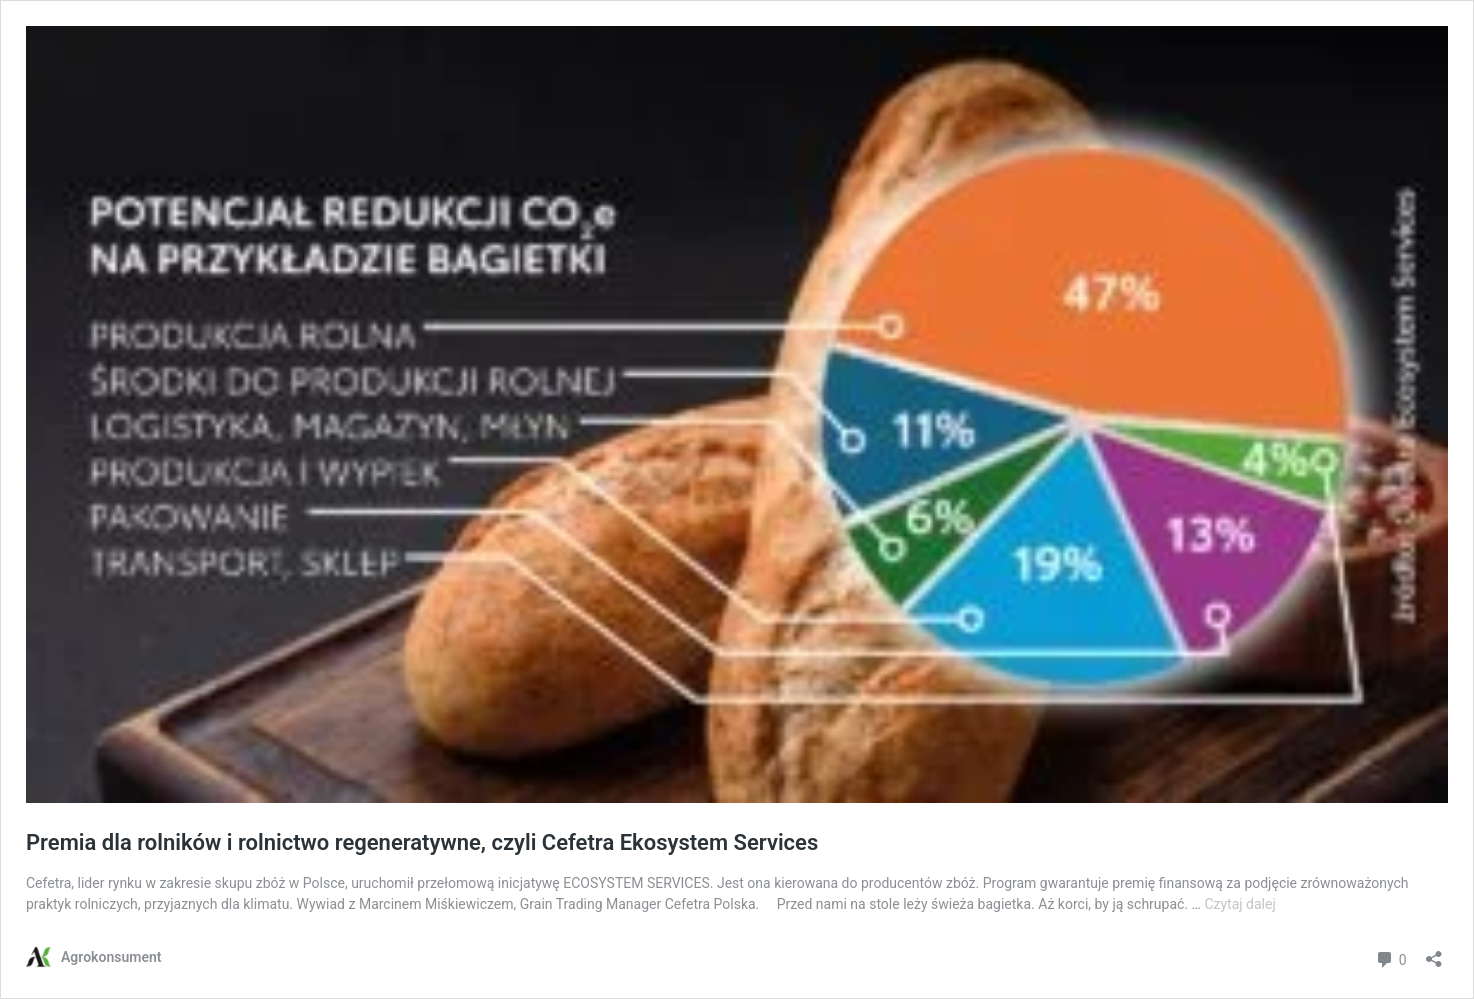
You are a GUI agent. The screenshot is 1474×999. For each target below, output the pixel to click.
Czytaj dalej (1239, 904)
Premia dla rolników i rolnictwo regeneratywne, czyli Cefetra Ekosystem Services (422, 842)
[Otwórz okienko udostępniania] (1434, 952)
